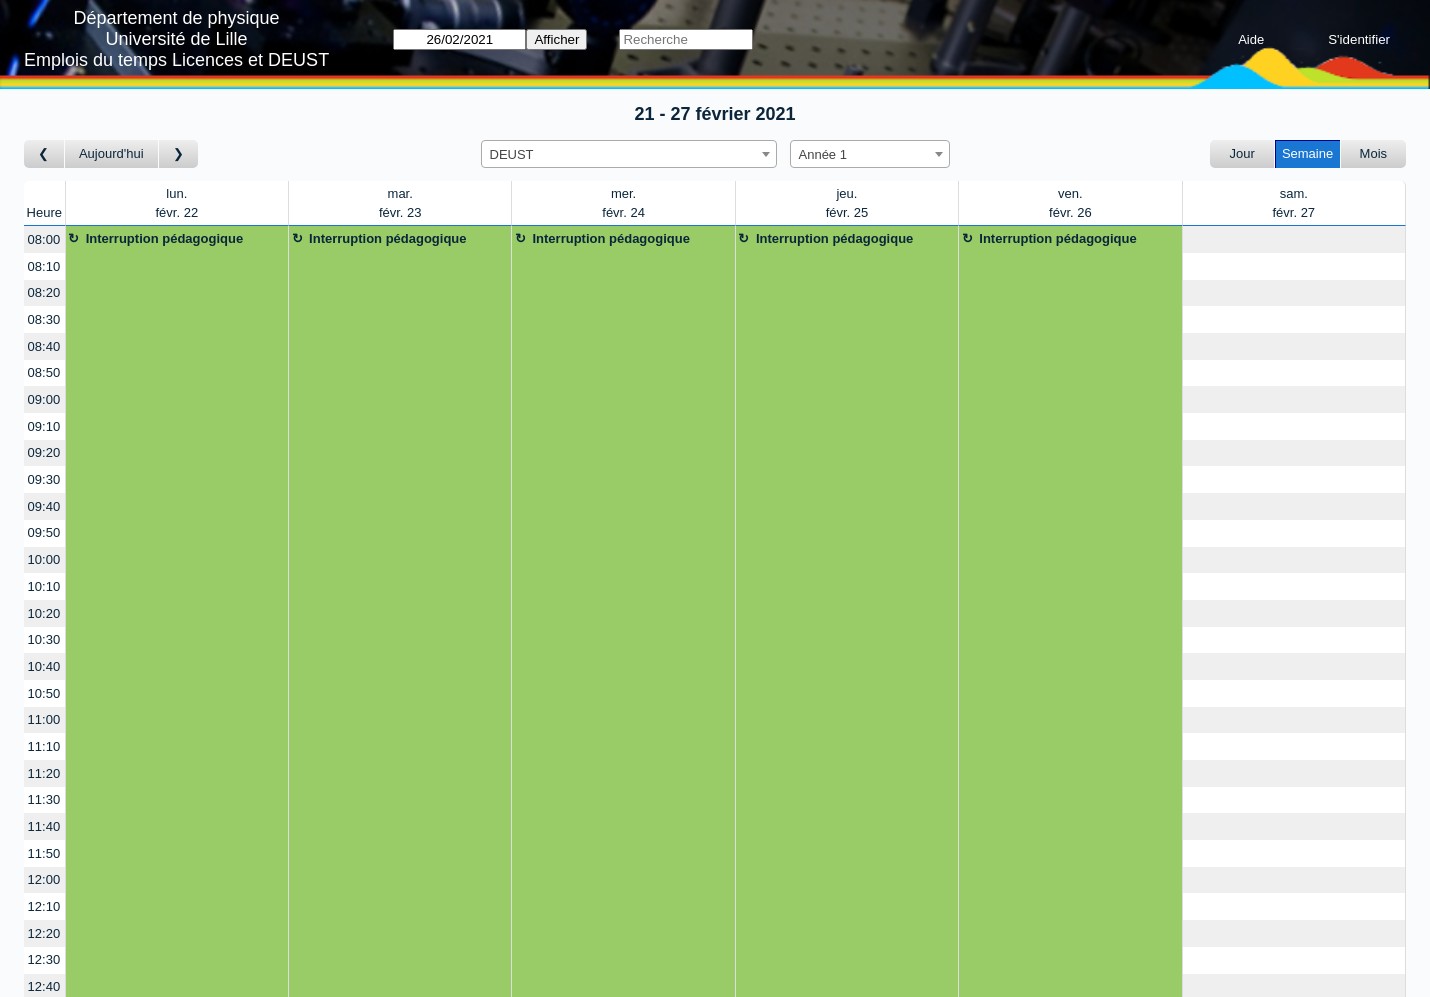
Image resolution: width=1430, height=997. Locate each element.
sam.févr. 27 (1293, 203)
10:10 (44, 586)
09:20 (44, 452)
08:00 (44, 239)
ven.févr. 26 (1070, 203)
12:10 (44, 906)
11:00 (44, 719)
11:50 (44, 853)
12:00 (44, 879)
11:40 (44, 826)
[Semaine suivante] (179, 154)
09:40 (44, 506)
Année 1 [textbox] (823, 154)
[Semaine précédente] (44, 154)
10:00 (44, 559)
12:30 (44, 959)
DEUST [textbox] (512, 154)
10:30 (44, 639)
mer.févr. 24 (623, 203)
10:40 (44, 666)
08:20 (44, 292)
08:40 (44, 346)
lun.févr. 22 (176, 203)
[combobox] (629, 154)
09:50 (44, 532)
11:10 (44, 746)
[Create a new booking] (1294, 239)
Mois (1373, 153)
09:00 (44, 399)
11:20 (44, 773)
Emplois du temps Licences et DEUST (176, 60)
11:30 (44, 799)
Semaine (1307, 153)
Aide (1251, 39)
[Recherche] (685, 39)
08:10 (44, 266)
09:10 (44, 426)
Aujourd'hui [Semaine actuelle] (111, 153)
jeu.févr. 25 (847, 203)
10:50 (44, 693)
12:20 (44, 933)
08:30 (44, 319)
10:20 (44, 613)
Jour (1242, 153)
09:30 (44, 479)
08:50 (44, 372)
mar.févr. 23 (400, 203)
